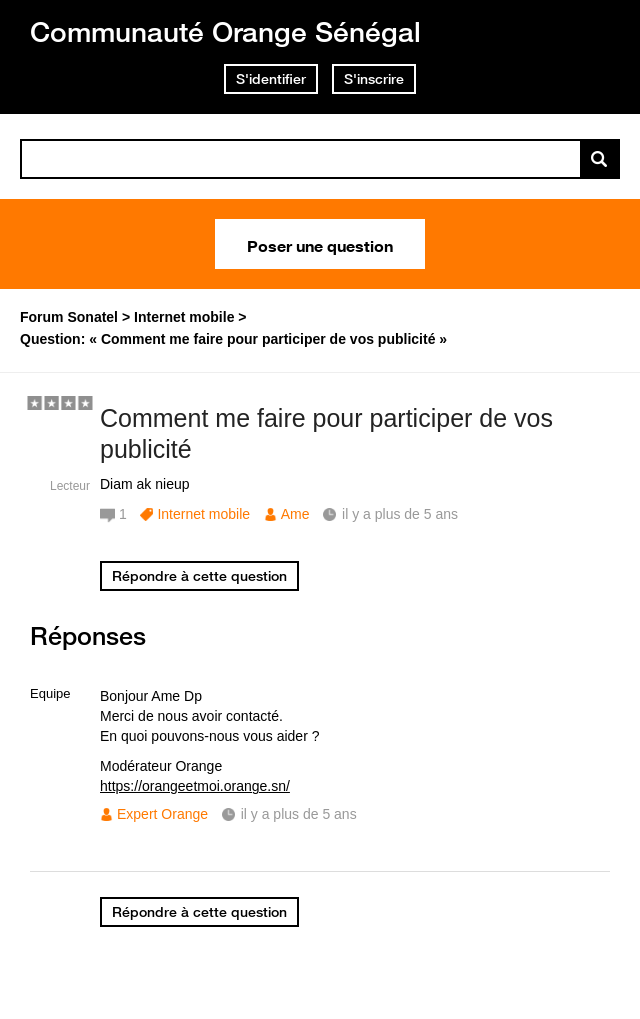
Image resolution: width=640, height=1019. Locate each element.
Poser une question (320, 244)
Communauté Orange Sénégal (225, 31)
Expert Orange (162, 814)
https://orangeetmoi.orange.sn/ (195, 786)
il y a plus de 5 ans (299, 814)
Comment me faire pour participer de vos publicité (326, 433)
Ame (295, 514)
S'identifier (271, 79)
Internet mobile (203, 514)
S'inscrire (374, 79)
